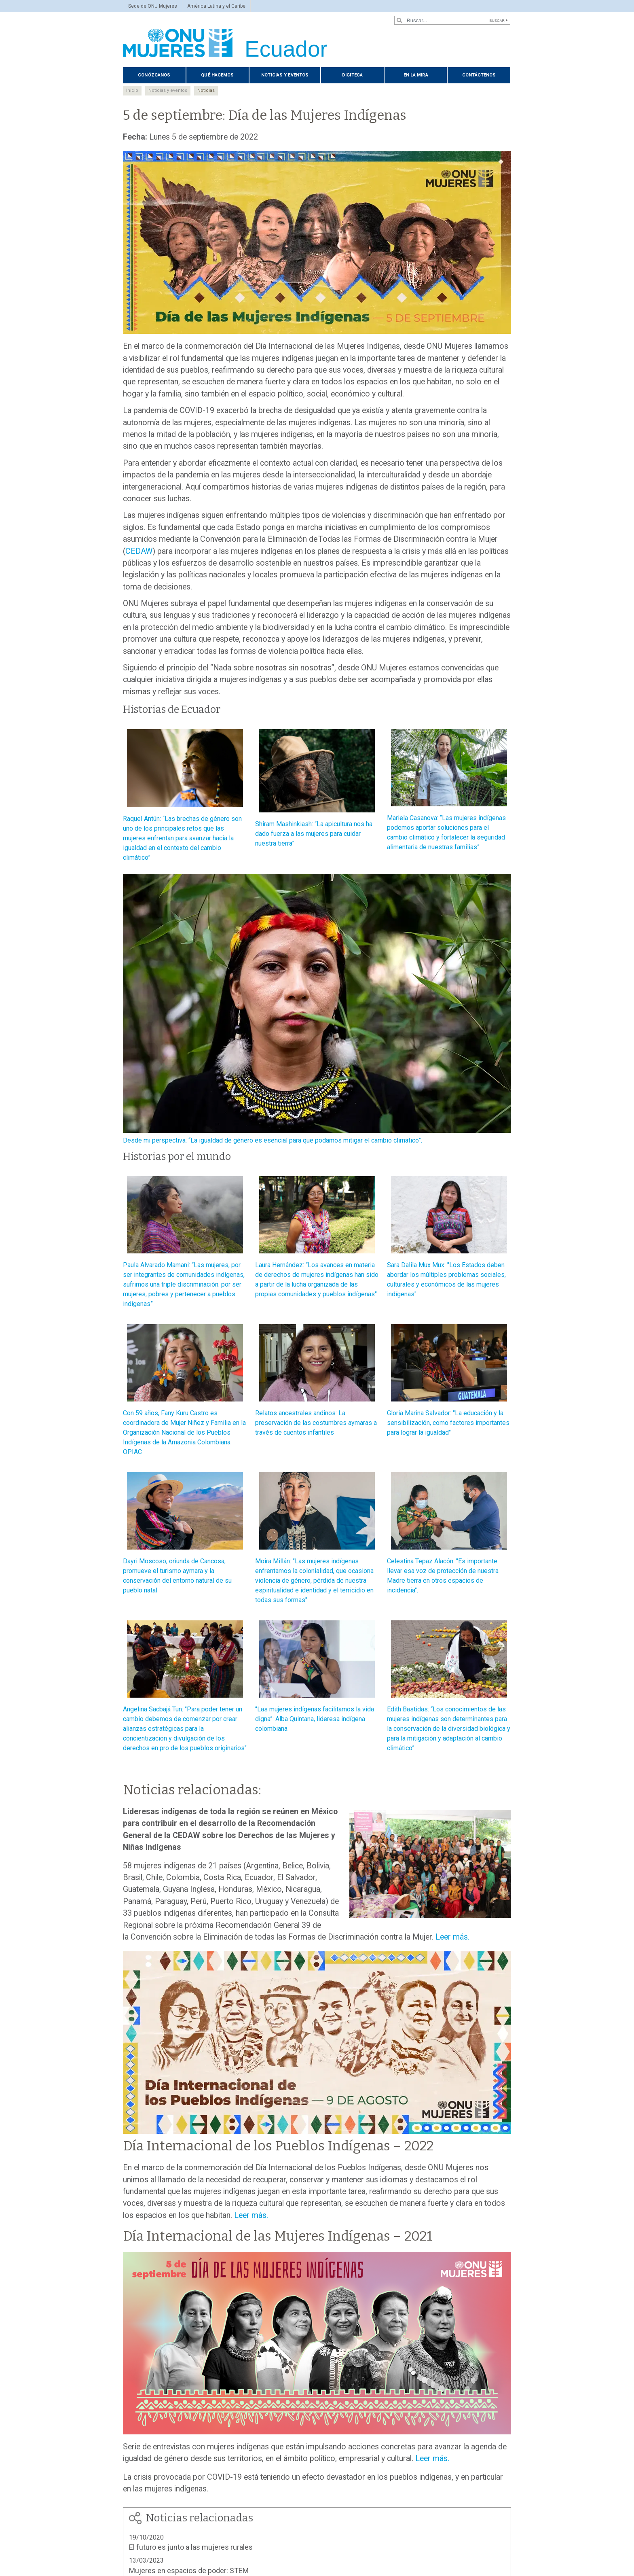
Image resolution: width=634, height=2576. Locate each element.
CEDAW (138, 551)
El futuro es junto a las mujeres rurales (191, 2547)
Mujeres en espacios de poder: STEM (189, 2570)
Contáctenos (479, 75)
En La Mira (416, 75)
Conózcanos (154, 75)
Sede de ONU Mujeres (152, 6)
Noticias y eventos (285, 75)
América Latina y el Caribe (216, 6)
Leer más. (452, 1937)
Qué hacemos (217, 75)
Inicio (132, 90)
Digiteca (352, 75)
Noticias (206, 90)
